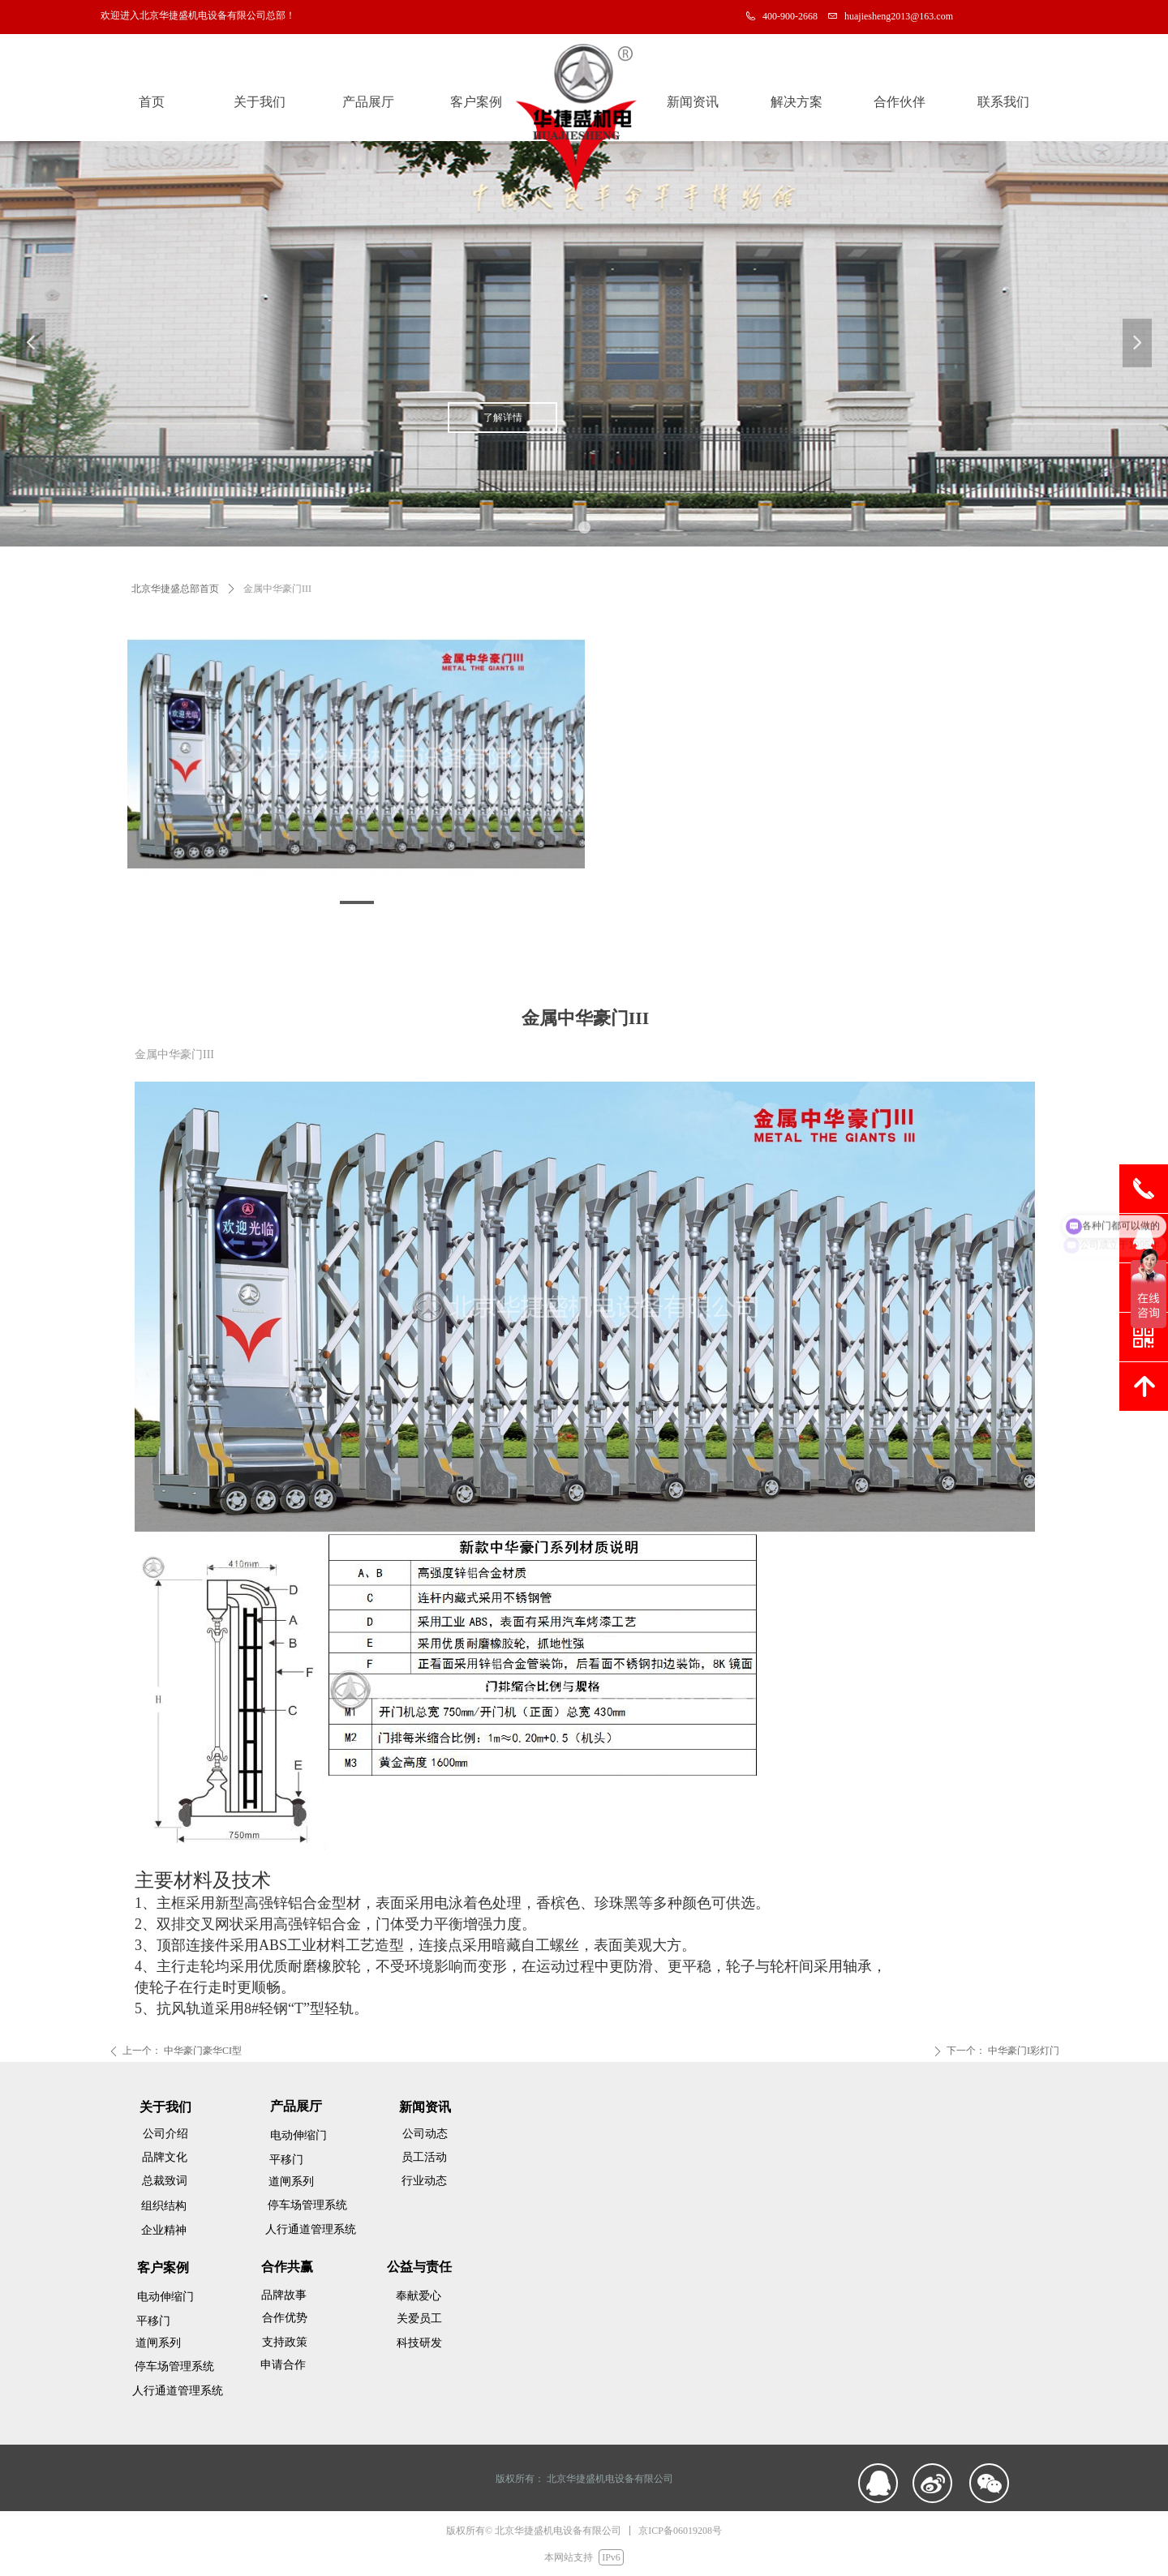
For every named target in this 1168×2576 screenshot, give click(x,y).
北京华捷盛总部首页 (175, 588)
